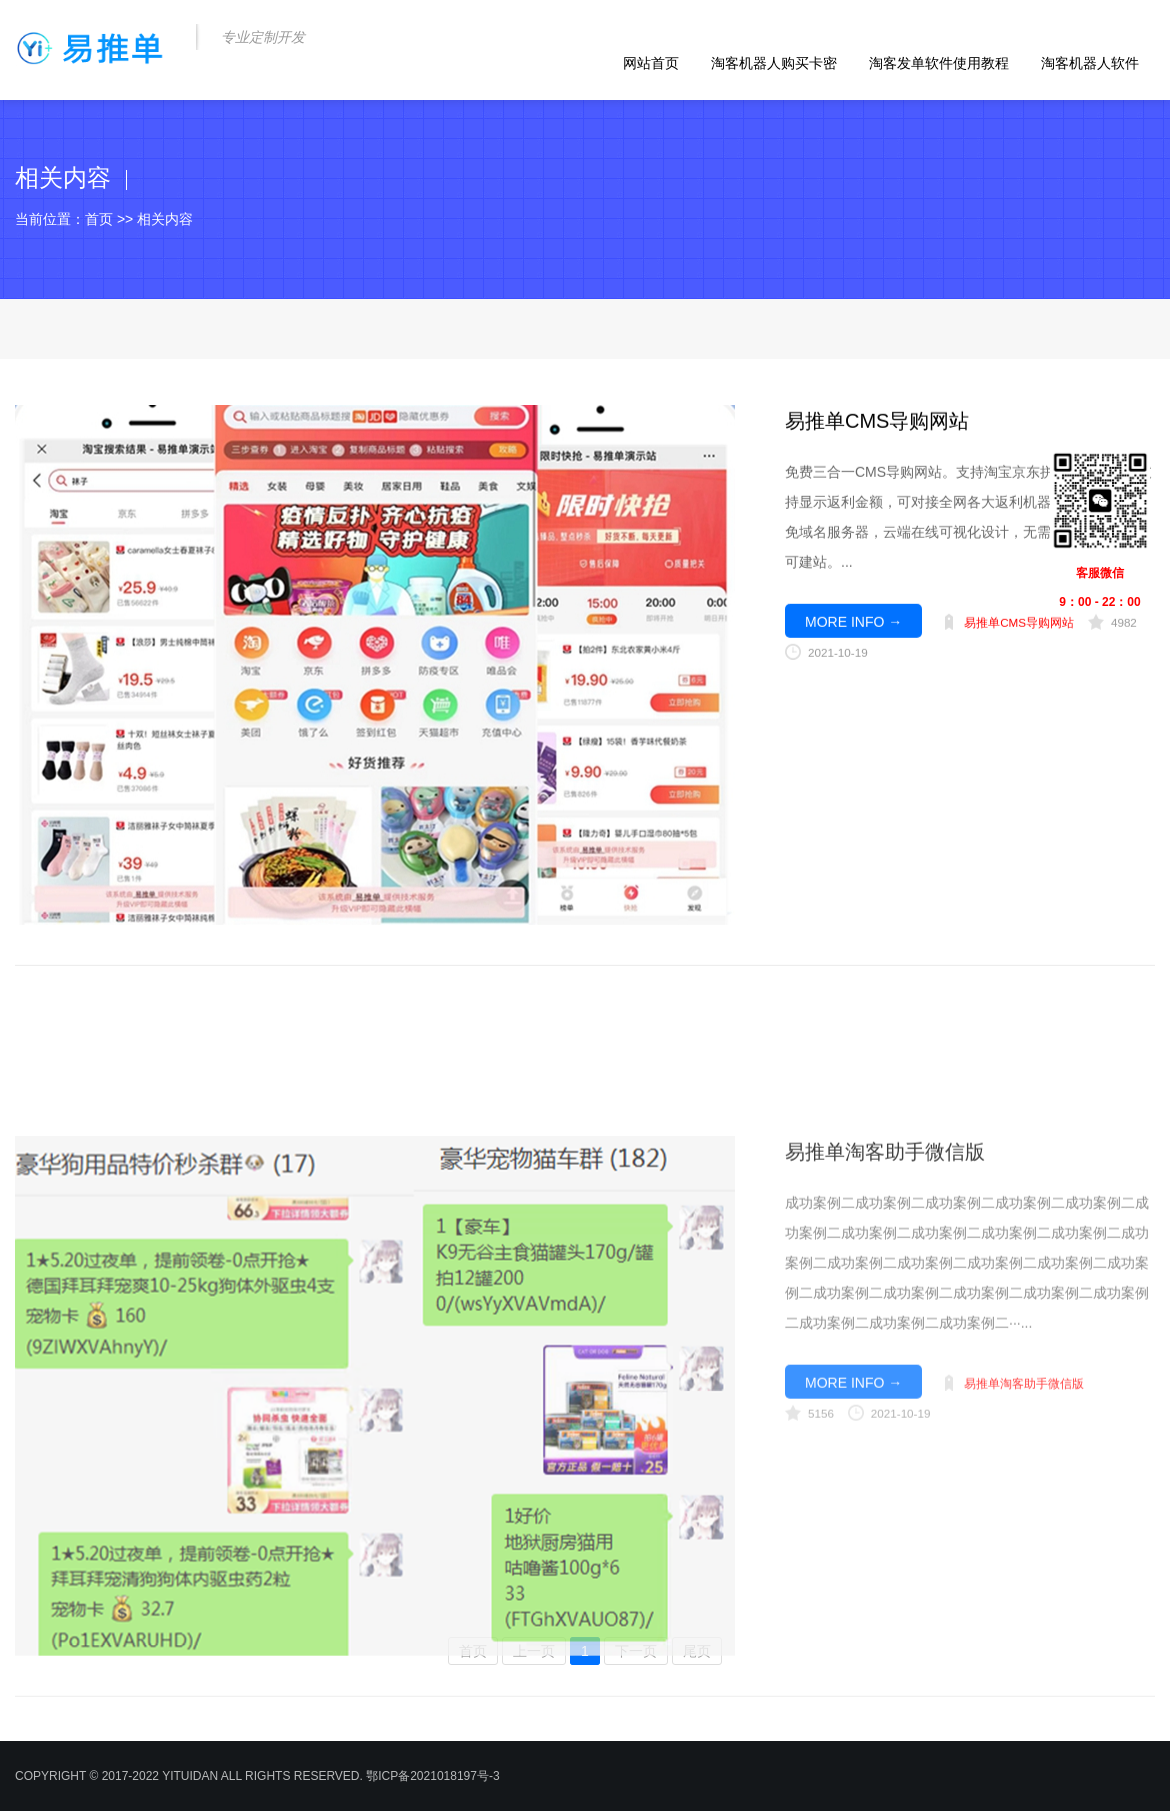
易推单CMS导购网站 (877, 442)
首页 (99, 219)
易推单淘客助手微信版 (885, 1332)
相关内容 (165, 219)
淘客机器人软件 (1090, 63)
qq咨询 (893, 670)
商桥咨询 (923, 670)
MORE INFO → (853, 643)
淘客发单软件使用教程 (939, 63)
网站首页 (651, 63)
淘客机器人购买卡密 (774, 63)
